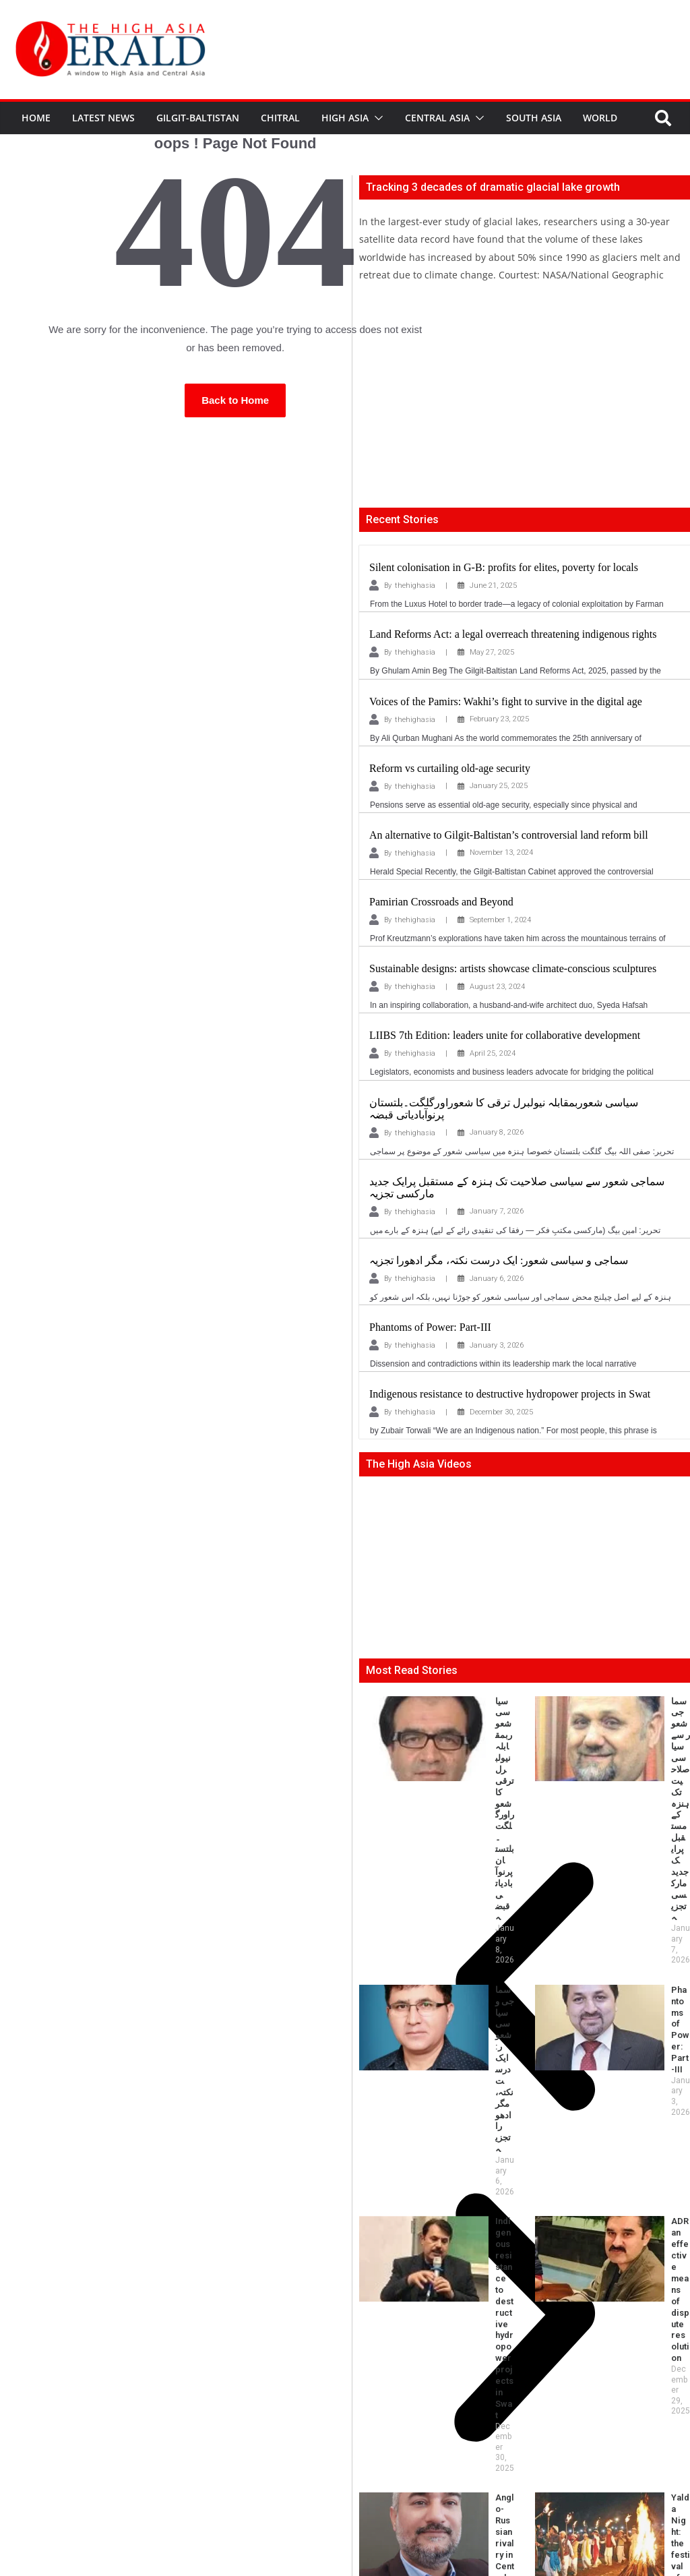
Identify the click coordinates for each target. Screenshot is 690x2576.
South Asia (533, 117)
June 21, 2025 (493, 585)
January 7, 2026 (497, 1211)
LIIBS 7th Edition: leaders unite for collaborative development (504, 1035)
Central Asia (437, 117)
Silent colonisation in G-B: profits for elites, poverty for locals (503, 567)
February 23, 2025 (499, 719)
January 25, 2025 (499, 785)
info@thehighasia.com (109, 2520)
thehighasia (415, 585)
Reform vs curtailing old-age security (449, 768)
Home (36, 117)
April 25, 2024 (492, 1053)
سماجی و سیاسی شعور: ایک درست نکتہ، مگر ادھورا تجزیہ (498, 1260)
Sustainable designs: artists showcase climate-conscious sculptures (512, 968)
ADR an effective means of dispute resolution (639, 1850)
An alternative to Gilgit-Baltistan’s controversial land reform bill (508, 835)
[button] (376, 118)
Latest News (103, 117)
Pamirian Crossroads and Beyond (441, 901)
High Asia (345, 117)
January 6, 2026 (497, 1278)
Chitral (280, 117)
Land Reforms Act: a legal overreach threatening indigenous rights (513, 634)
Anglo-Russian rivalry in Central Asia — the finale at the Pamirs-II (466, 1943)
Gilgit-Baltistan (197, 117)
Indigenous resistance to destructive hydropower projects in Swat (509, 1394)
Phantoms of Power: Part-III (430, 1327)
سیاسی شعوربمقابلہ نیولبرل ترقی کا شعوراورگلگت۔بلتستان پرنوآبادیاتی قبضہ (470, 1718)
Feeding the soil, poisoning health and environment (470, 2012)
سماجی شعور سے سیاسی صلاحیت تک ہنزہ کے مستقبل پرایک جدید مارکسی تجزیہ (646, 1718)
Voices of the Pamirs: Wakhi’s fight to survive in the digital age (505, 701)
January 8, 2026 (497, 1132)
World (600, 117)
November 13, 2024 (501, 852)
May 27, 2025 (492, 652)
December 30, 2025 (501, 1412)
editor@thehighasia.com (222, 2520)
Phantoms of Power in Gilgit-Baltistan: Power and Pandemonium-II (644, 2018)
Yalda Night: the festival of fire (636, 1931)
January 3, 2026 (497, 1345)
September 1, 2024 (500, 920)
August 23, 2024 (497, 986)
